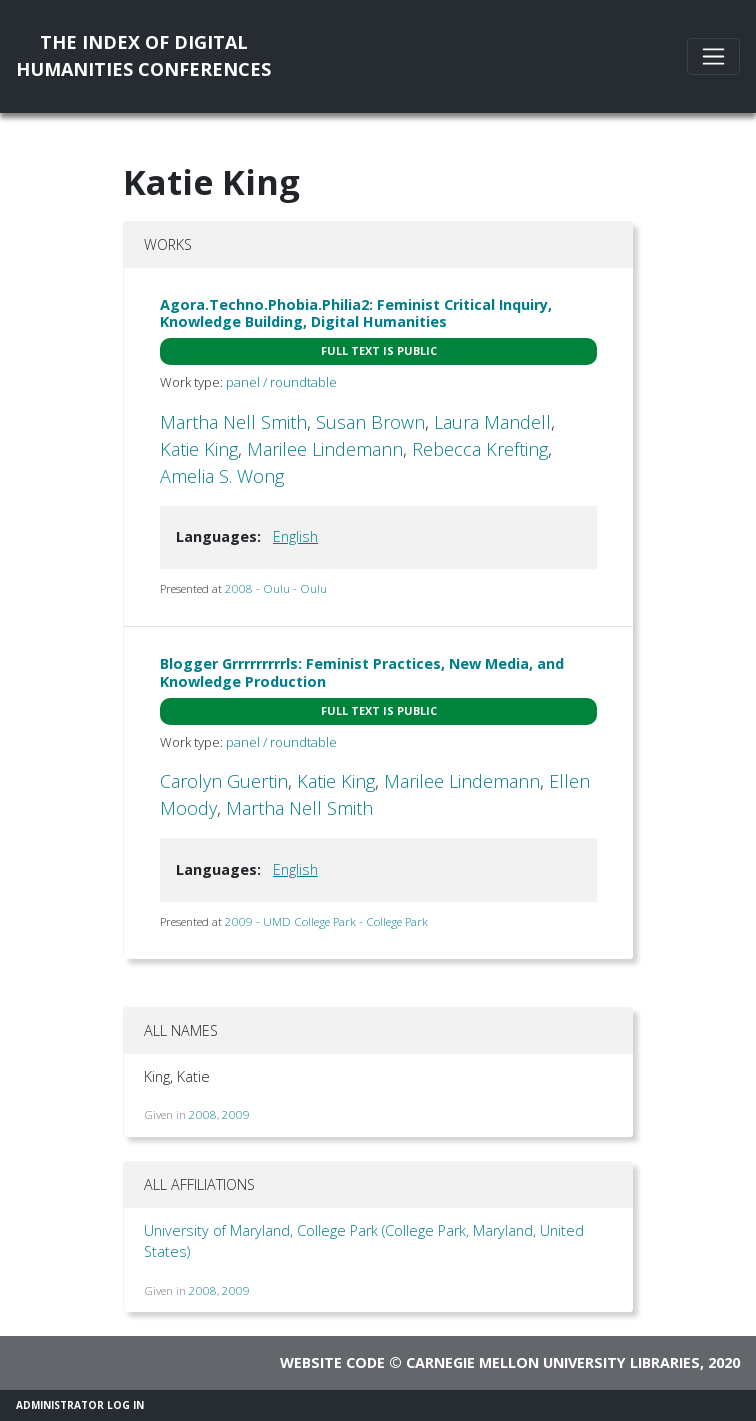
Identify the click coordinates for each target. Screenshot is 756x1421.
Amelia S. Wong (222, 476)
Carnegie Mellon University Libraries (553, 1362)
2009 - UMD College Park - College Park (326, 921)
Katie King (199, 449)
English (295, 536)
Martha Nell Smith (233, 422)
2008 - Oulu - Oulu (276, 588)
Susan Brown (370, 422)
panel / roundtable (281, 382)
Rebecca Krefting (480, 449)
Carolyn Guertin (224, 781)
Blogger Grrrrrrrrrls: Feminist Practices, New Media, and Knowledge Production (362, 672)
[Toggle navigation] (713, 56)
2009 (236, 1114)
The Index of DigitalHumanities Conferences (143, 55)
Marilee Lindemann (325, 449)
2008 (203, 1114)
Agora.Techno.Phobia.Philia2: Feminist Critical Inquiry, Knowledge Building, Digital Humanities (356, 313)
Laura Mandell (492, 422)
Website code (332, 1362)
